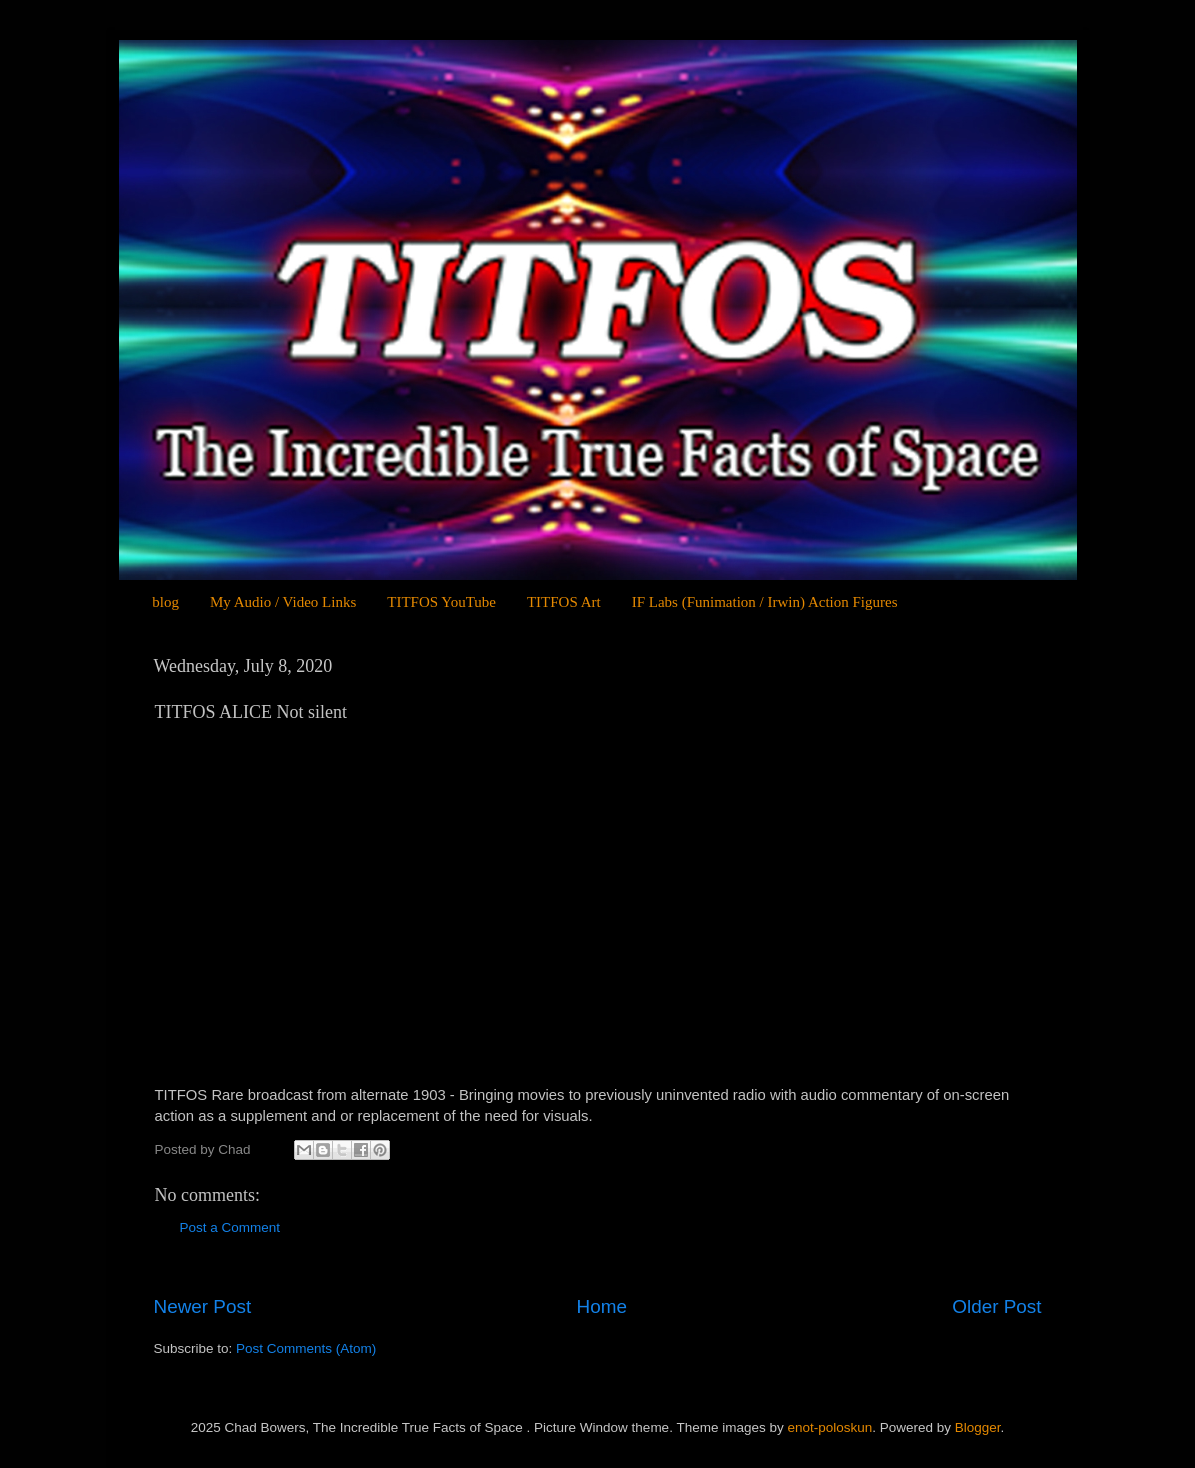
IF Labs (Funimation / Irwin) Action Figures (765, 602)
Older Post (996, 1306)
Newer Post (203, 1306)
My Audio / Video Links (283, 602)
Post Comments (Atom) (306, 1348)
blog (165, 602)
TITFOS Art (564, 602)
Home (602, 1306)
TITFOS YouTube (441, 602)
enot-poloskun (829, 1427)
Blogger (978, 1427)
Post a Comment (230, 1227)
